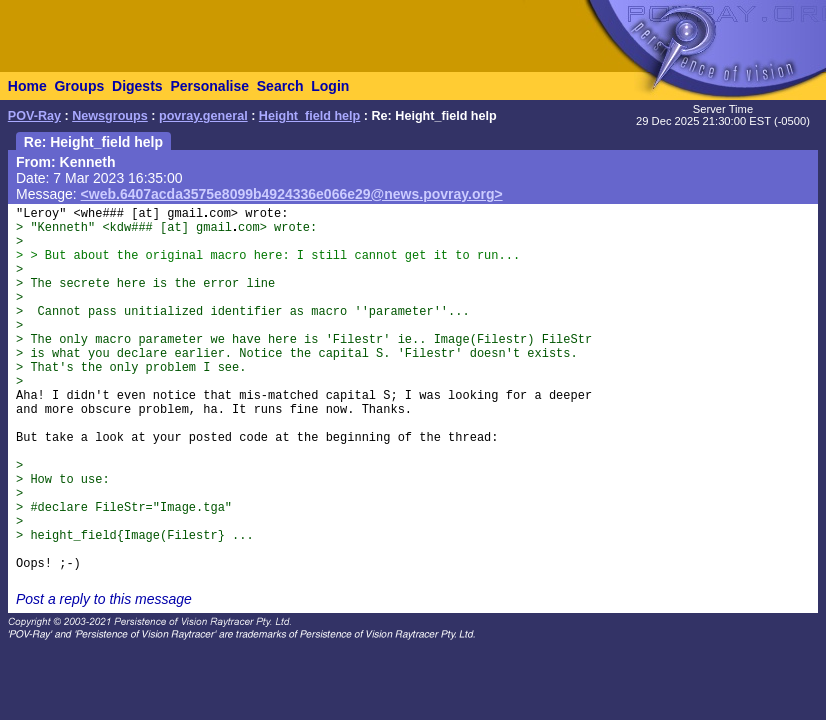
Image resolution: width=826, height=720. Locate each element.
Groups (79, 86)
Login (330, 86)
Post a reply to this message (104, 599)
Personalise (209, 86)
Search (280, 86)
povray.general (203, 116)
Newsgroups (110, 116)
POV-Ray (34, 116)
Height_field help (309, 116)
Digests (137, 86)
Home (27, 86)
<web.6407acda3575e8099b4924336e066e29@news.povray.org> (292, 194)
